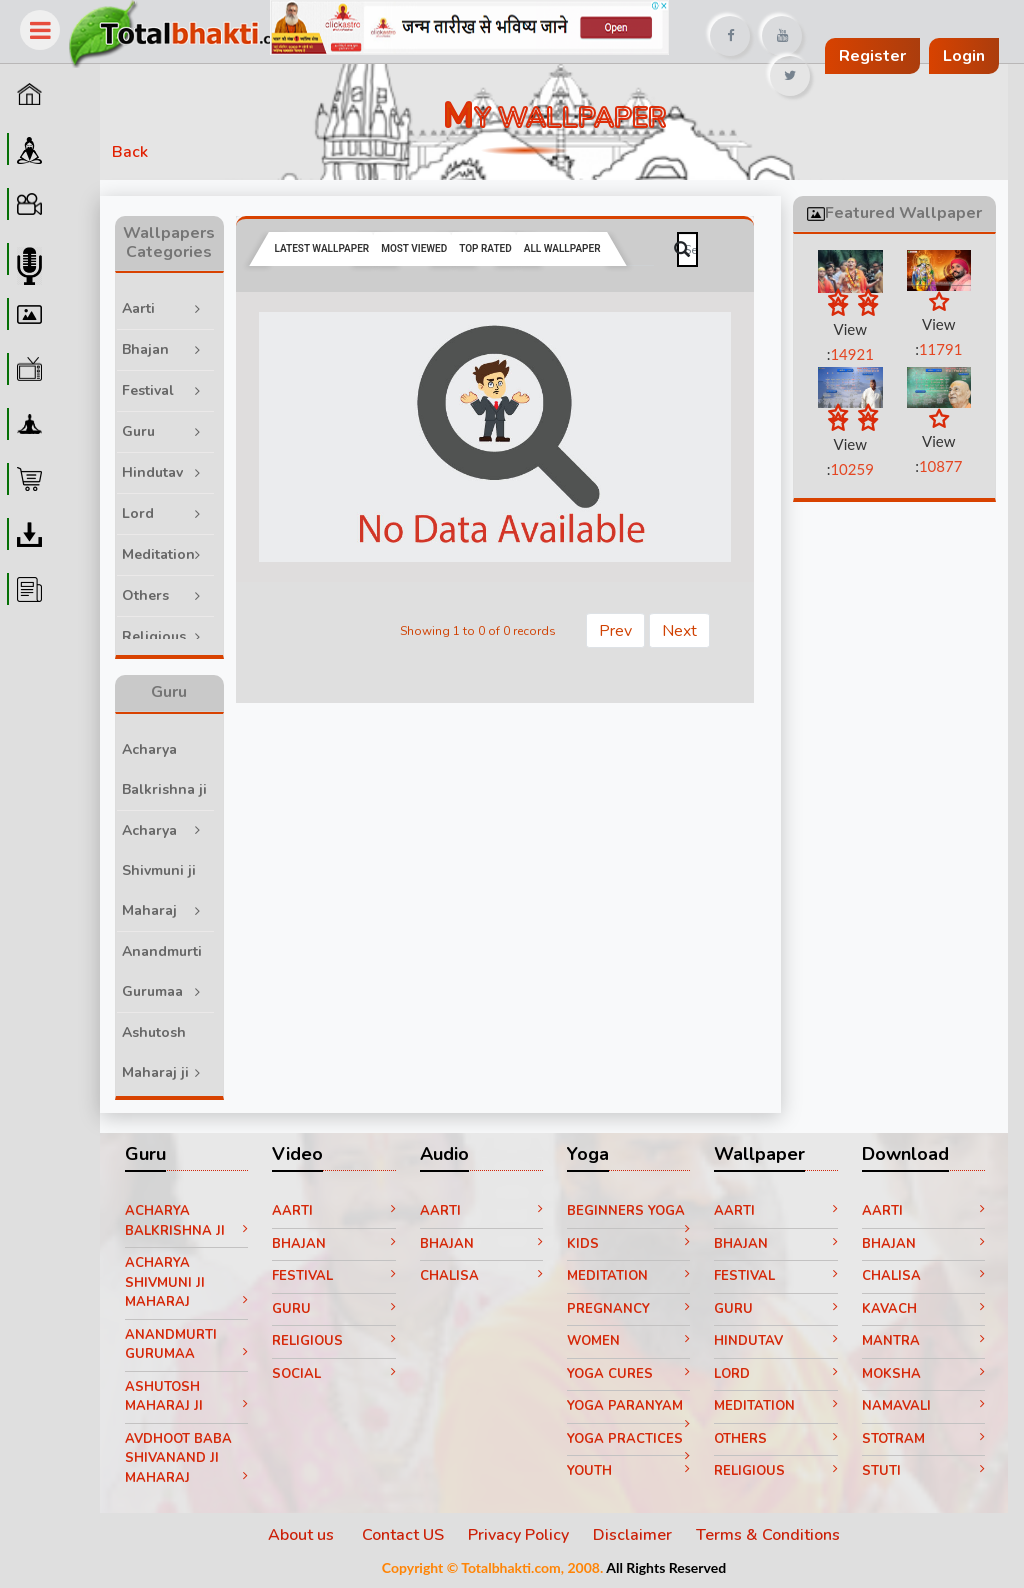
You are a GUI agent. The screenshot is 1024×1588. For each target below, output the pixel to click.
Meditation (168, 549)
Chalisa (481, 1276)
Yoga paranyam (628, 1410)
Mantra (923, 1341)
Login (964, 56)
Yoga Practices (628, 1443)
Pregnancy (628, 1309)
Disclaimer (632, 1535)
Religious (168, 631)
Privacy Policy (518, 1535)
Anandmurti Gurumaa (168, 971)
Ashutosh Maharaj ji (168, 1052)
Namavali (923, 1406)
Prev (615, 631)
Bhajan (168, 344)
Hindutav (168, 467)
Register (872, 56)
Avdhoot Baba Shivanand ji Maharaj (186, 1458)
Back (130, 152)
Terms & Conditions (768, 1535)
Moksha (923, 1374)
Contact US (403, 1535)
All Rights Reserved (666, 1567)
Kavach (923, 1309)
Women (628, 1341)
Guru (168, 426)
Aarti (168, 303)
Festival (168, 385)
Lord (168, 508)
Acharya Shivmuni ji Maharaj (168, 870)
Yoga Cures (628, 1374)
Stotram (923, 1439)
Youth (628, 1471)
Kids (628, 1244)
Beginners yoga (628, 1215)
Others (168, 590)
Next (679, 631)
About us (303, 1535)
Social (333, 1374)
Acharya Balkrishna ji (168, 775)
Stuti (923, 1471)
